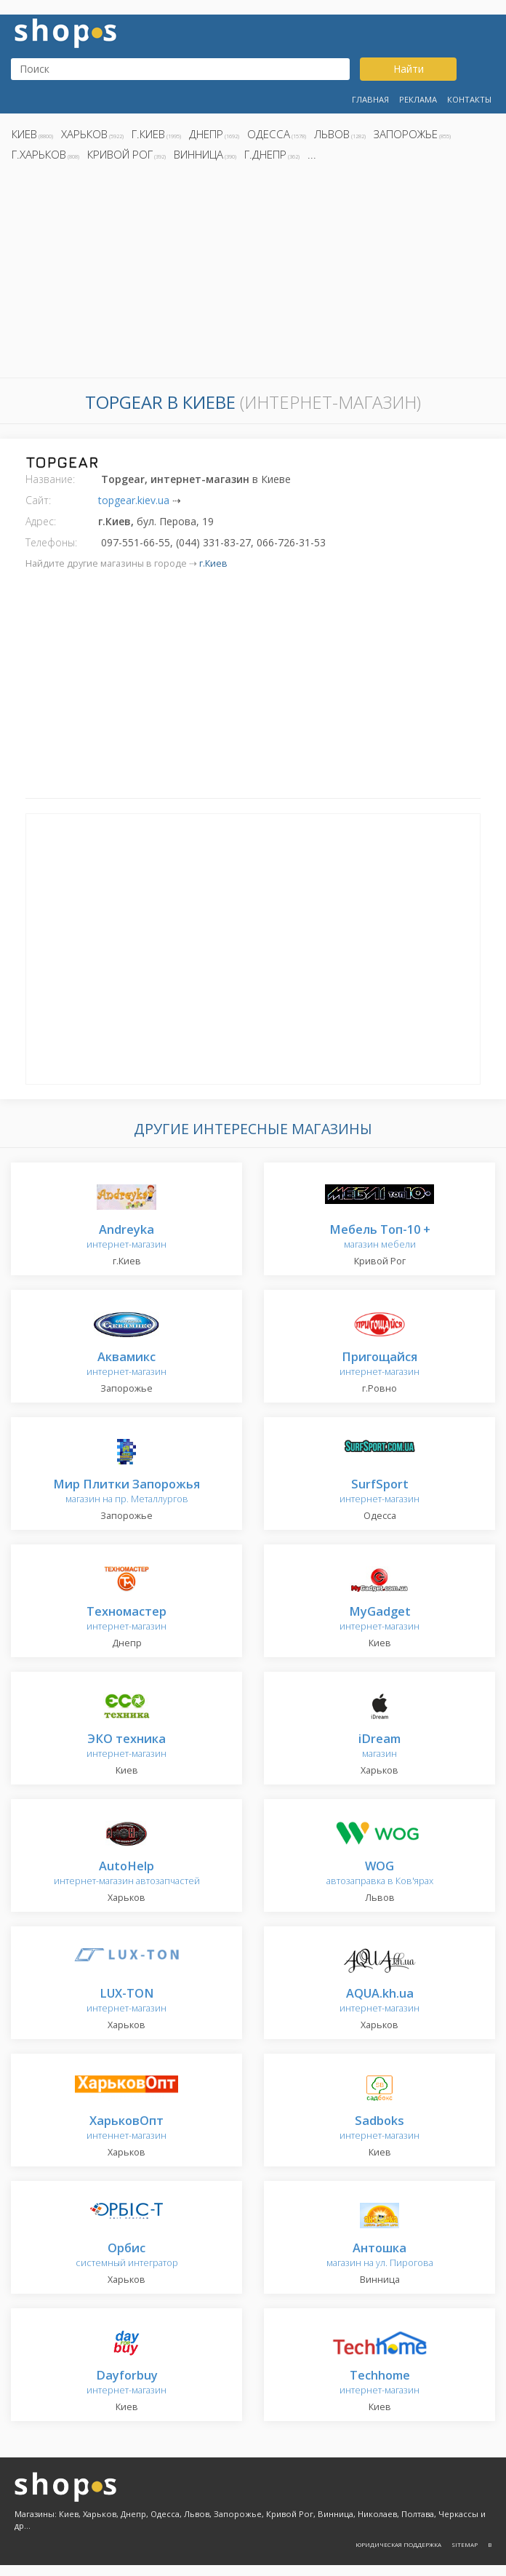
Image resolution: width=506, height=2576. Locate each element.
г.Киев (148, 134)
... (312, 154)
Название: (50, 479)
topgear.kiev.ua (133, 500)
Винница (198, 154)
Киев (24, 134)
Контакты (469, 99)
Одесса (268, 134)
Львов (332, 134)
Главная (370, 99)
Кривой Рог (120, 154)
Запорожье (406, 134)
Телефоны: (51, 542)
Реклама (418, 99)
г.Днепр (265, 154)
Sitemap (464, 2544)
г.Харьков (39, 154)
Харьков (84, 134)
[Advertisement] (253, 273)
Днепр (206, 134)
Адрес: (40, 521)
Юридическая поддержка (398, 2544)
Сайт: (38, 500)
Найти (408, 69)
